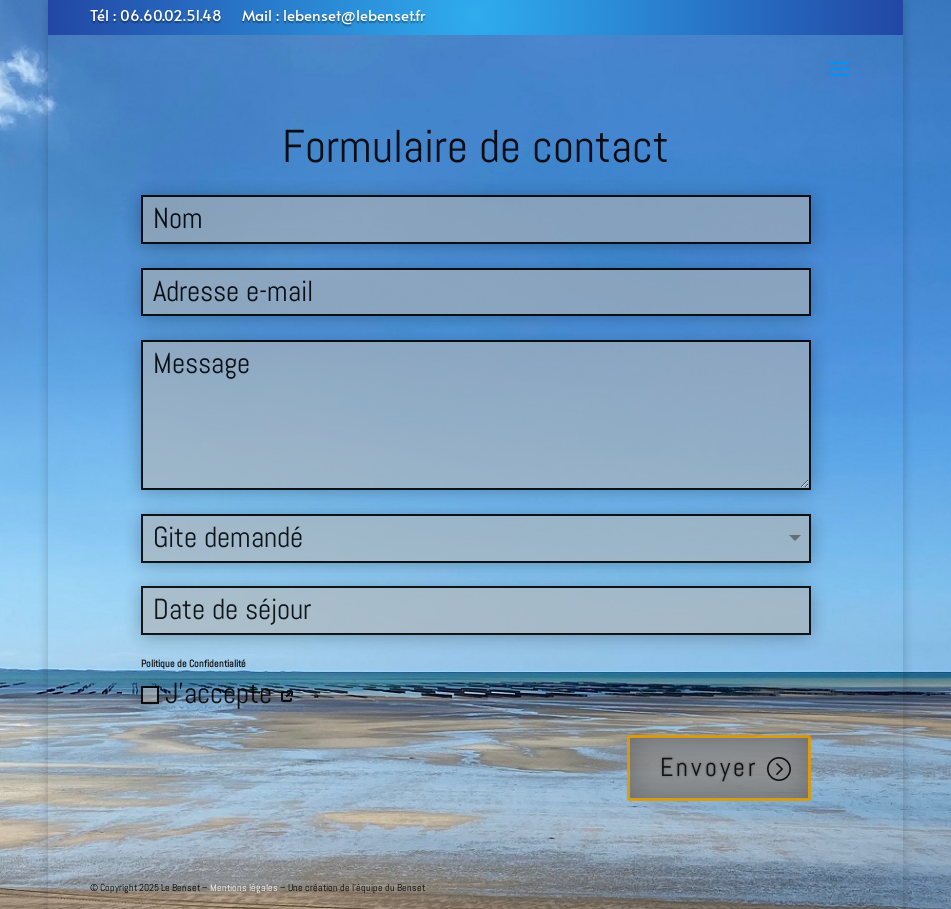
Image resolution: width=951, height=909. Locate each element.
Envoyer (709, 767)
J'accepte (218, 693)
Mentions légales (244, 887)
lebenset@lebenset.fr (354, 14)
